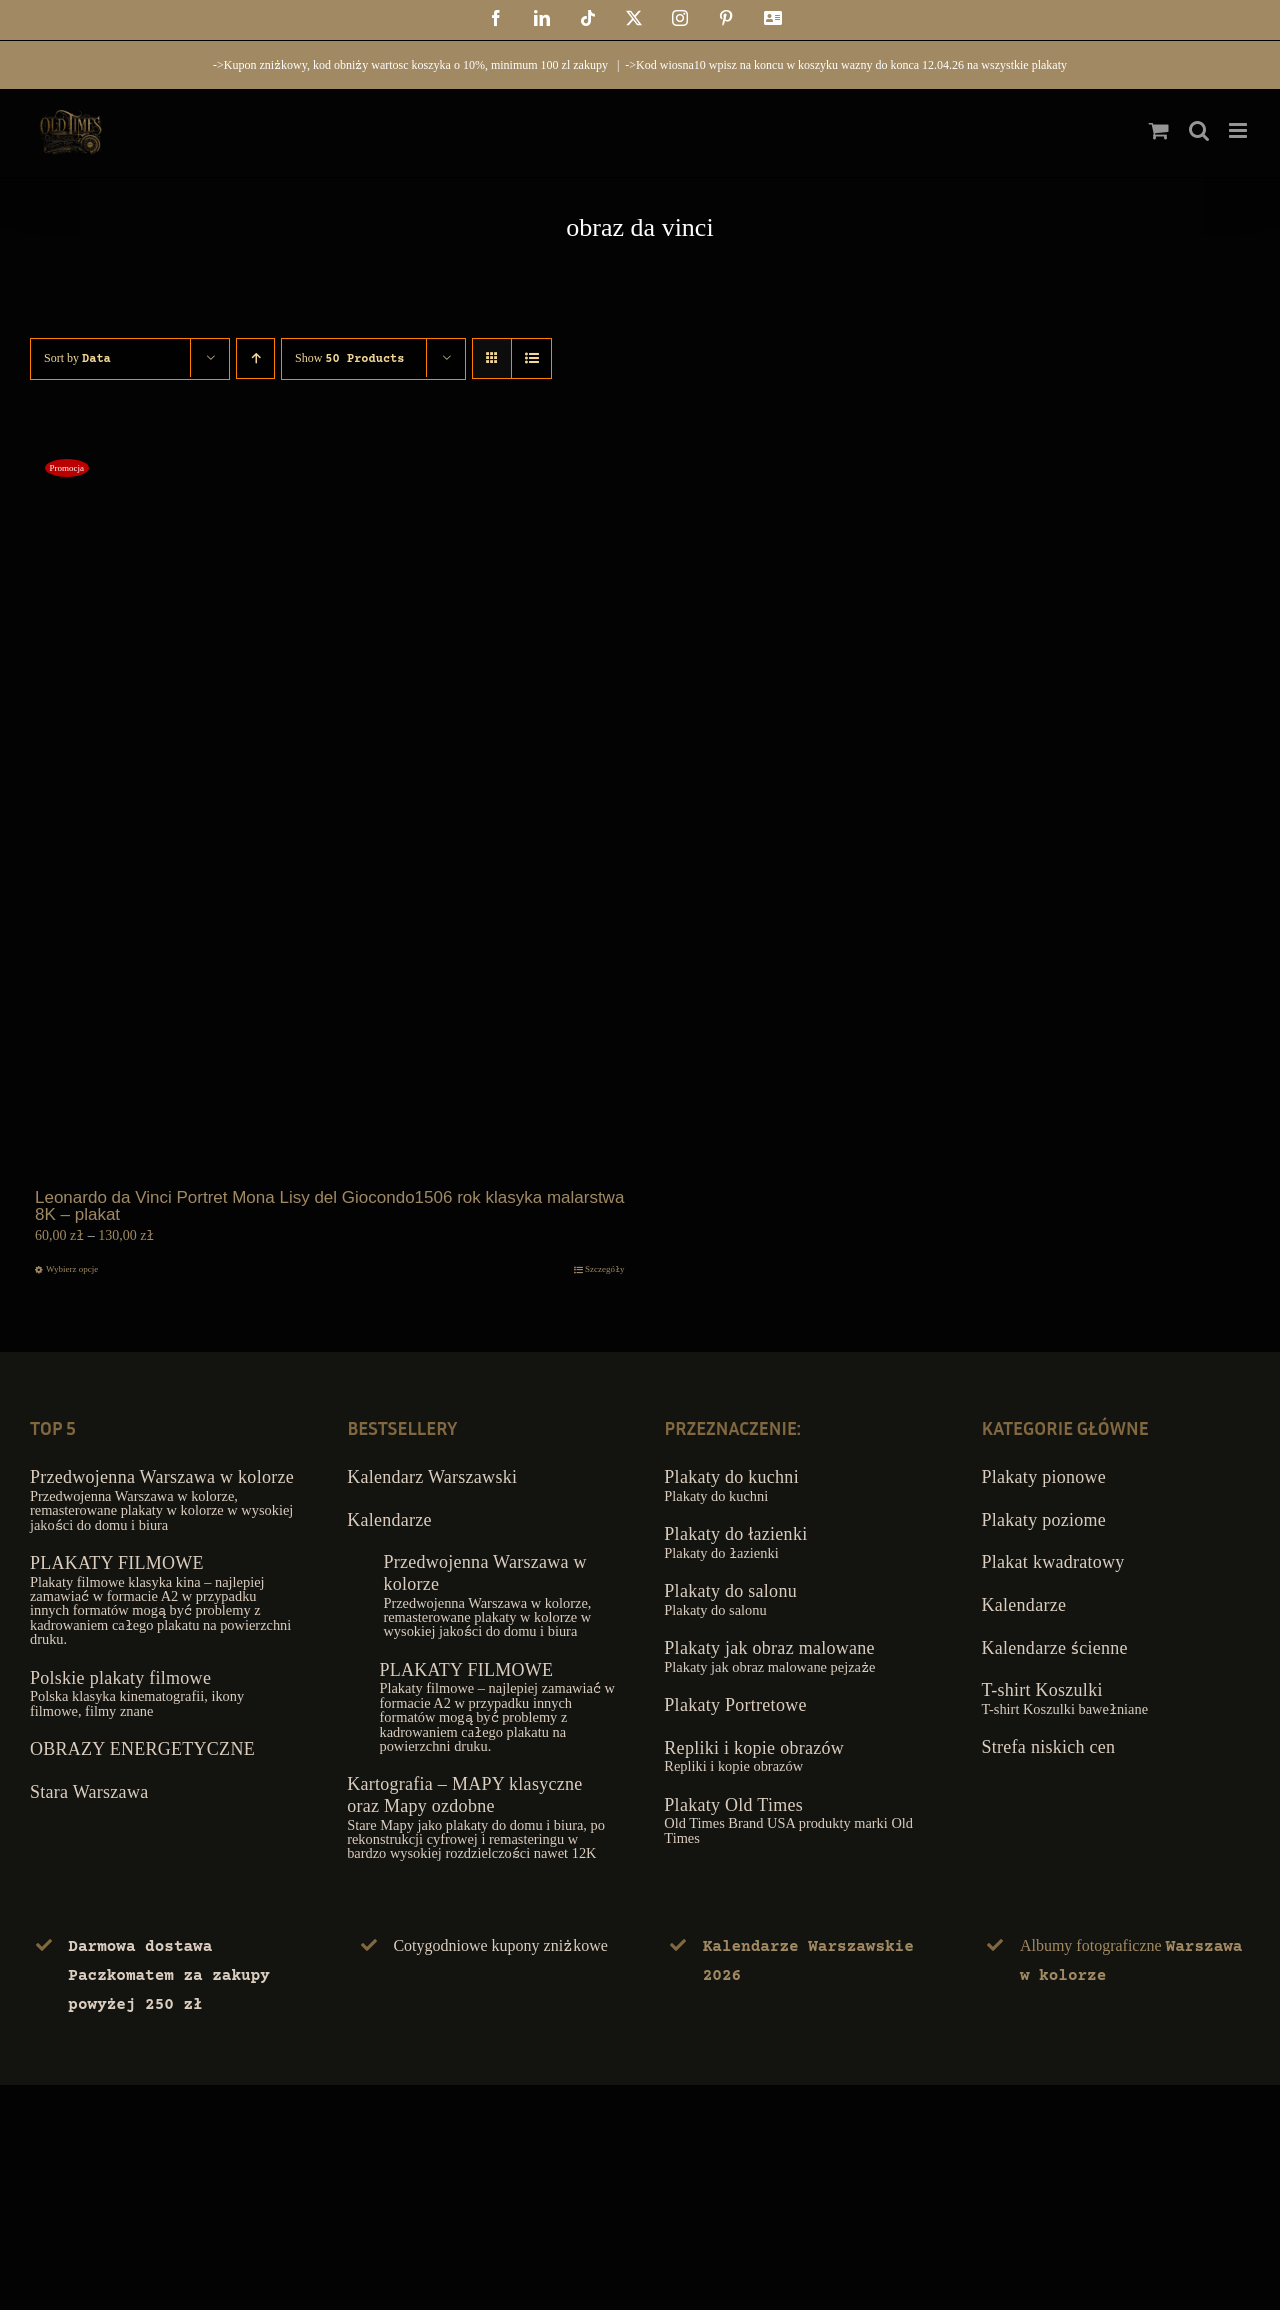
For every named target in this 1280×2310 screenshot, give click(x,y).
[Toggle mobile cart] (1159, 130)
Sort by (77, 358)
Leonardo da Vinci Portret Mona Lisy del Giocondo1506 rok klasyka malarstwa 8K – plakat (329, 1206)
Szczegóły (604, 1269)
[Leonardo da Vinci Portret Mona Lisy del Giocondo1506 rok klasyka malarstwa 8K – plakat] (330, 811)
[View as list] (531, 358)
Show (350, 358)
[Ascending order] (255, 358)
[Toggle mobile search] (1199, 130)
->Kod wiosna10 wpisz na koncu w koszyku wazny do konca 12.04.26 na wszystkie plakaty (846, 65)
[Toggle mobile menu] (1239, 130)
